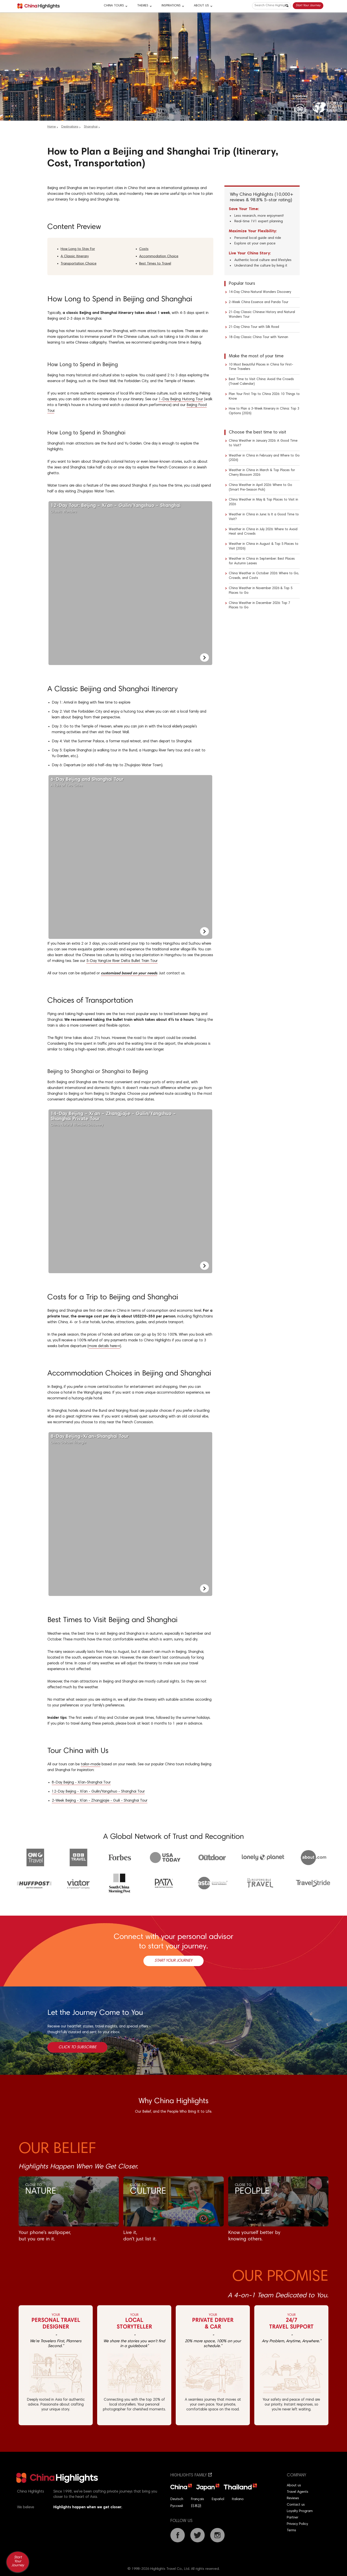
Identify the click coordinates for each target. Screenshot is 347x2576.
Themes (142, 5)
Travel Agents (297, 2492)
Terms (291, 2530)
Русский (176, 2506)
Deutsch (176, 2499)
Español (218, 2499)
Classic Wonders (123, 508)
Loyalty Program (300, 2511)
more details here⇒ (104, 1346)
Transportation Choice (78, 263)
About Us (201, 5)
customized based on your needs (129, 973)
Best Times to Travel (155, 263)
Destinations (69, 126)
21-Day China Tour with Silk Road (254, 327)
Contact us (296, 2504)
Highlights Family (191, 2475)
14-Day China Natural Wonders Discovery (260, 292)
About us (294, 2485)
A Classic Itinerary (75, 256)
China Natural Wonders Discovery (123, 1119)
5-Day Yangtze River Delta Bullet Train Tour (122, 961)
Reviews (293, 2498)
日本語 (196, 2506)
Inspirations (171, 5)
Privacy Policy (297, 2524)
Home (51, 126)
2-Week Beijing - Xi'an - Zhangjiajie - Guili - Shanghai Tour (99, 1801)
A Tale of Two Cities (123, 782)
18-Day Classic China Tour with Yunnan (258, 337)
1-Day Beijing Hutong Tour (181, 399)
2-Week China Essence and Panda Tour (258, 302)
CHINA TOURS (114, 5)
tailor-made (90, 1764)
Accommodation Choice (158, 256)
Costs (143, 249)
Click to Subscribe (77, 2047)
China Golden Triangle (123, 1439)
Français (197, 2499)
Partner (292, 2517)
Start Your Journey (308, 5)
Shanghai (91, 126)
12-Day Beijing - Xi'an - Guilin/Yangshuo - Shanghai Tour (98, 1792)
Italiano (238, 2499)
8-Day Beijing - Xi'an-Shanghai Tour (81, 1783)
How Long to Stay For (78, 249)
